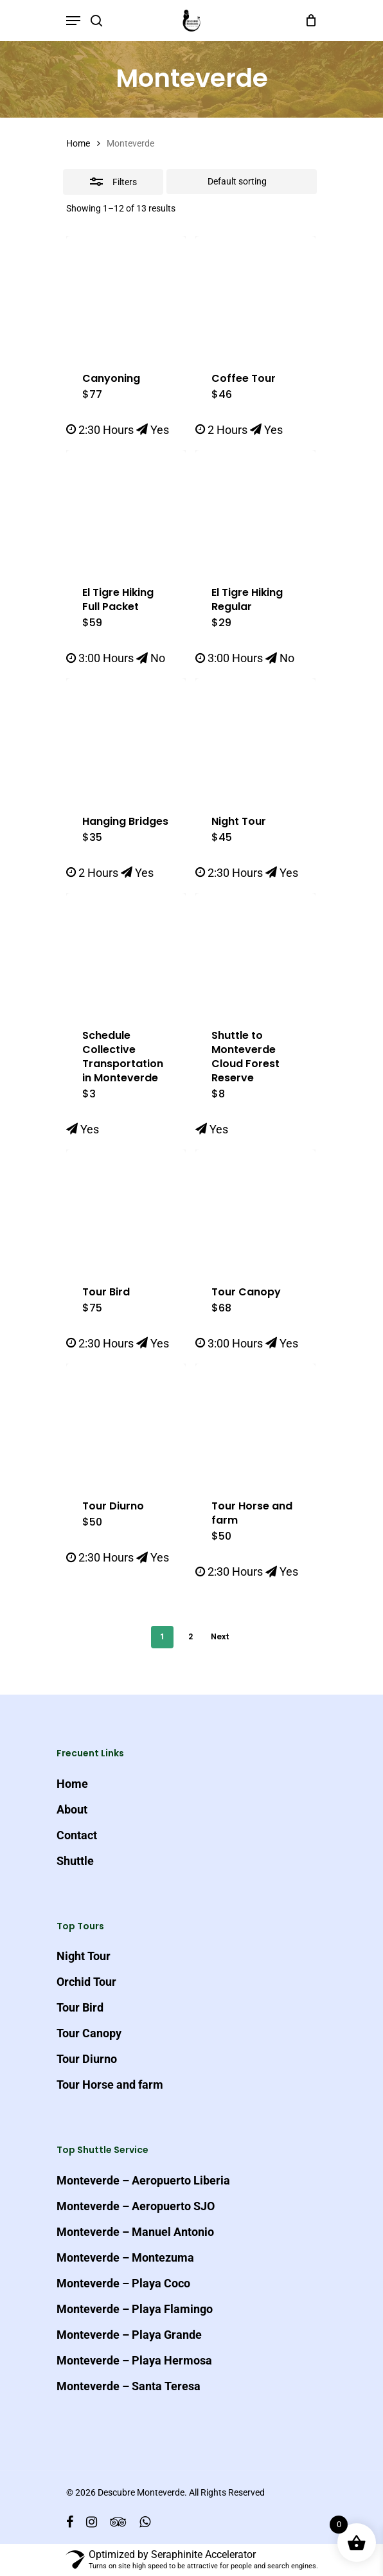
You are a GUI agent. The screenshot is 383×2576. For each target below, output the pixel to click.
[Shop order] (241, 182)
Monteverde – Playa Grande (129, 2334)
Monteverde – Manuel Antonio (135, 2231)
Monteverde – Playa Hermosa (134, 2360)
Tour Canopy (89, 2033)
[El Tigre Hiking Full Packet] (126, 510)
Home (78, 143)
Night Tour (84, 1956)
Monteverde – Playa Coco (123, 2283)
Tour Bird (80, 2007)
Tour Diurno (87, 2059)
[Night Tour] (255, 738)
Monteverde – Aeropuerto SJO (136, 2206)
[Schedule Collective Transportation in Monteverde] (126, 953)
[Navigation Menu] (73, 20)
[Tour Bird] (126, 1209)
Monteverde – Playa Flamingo (135, 2309)
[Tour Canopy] (255, 1209)
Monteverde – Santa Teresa (128, 2386)
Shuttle (75, 1861)
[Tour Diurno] (126, 1423)
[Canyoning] (126, 296)
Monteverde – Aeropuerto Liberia (143, 2180)
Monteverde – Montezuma (125, 2257)
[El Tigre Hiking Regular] (255, 510)
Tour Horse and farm (110, 2084)
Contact (77, 1835)
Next (220, 1636)
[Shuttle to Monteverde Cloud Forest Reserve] (255, 953)
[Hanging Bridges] (126, 738)
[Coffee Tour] (255, 296)
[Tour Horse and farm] (255, 1423)
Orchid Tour (86, 1981)
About (72, 1809)
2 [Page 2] (190, 1636)
